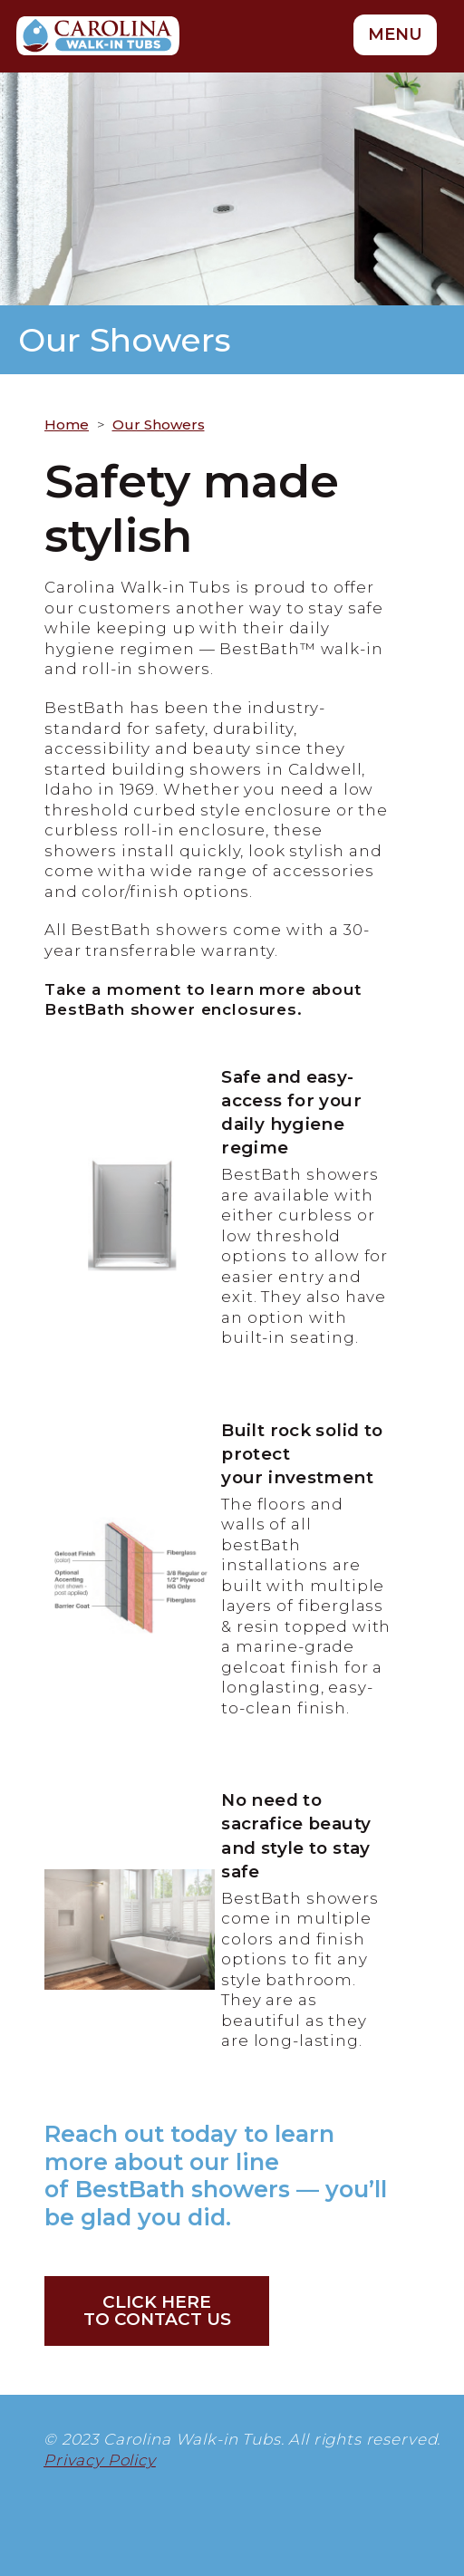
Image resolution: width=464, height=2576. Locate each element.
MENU (395, 34)
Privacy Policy (100, 2460)
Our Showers (158, 424)
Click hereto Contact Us (157, 2310)
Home (66, 424)
